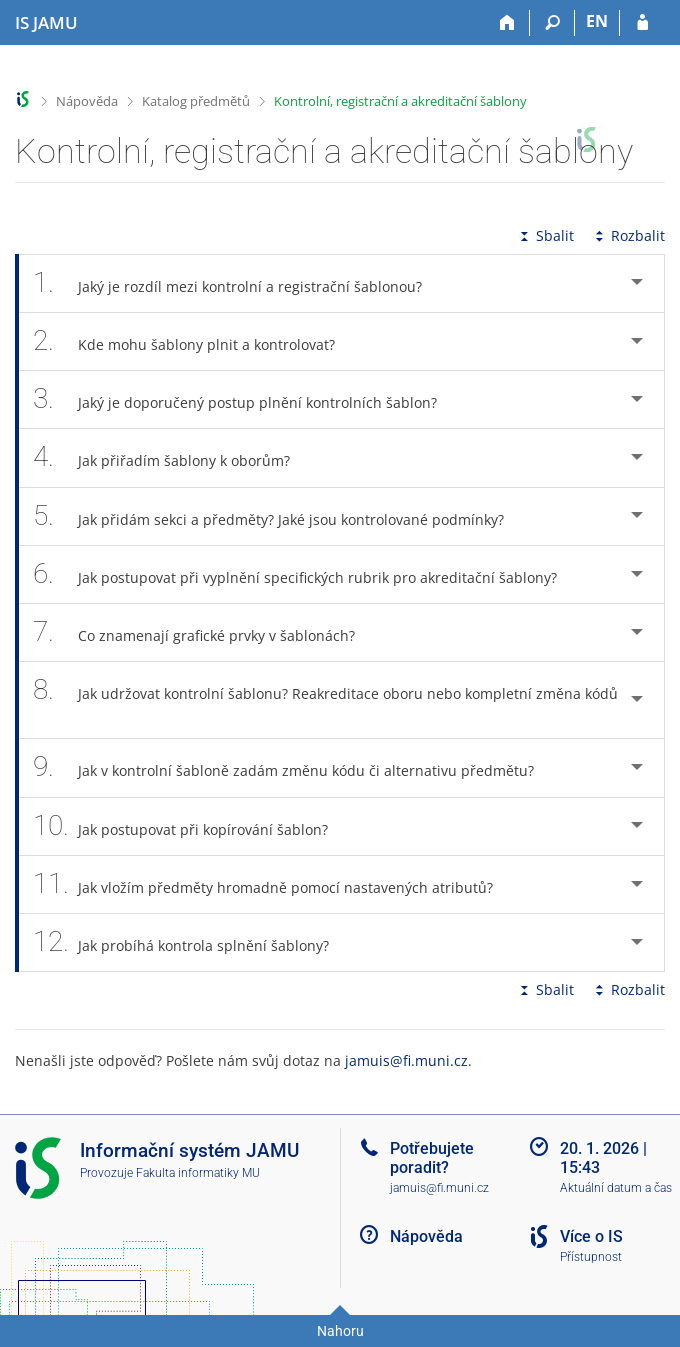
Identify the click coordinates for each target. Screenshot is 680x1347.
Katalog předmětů (196, 101)
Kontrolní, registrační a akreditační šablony (400, 101)
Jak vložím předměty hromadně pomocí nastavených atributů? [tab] (274, 884)
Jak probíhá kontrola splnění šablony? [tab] (192, 942)
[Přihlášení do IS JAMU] (642, 23)
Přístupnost (591, 1257)
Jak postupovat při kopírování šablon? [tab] (191, 826)
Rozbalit (628, 235)
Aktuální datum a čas (616, 1188)
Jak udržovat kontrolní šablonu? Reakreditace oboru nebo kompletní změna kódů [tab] (325, 700)
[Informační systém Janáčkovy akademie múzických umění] (46, 23)
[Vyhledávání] (552, 23)
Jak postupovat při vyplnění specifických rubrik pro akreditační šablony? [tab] (306, 574)
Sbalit (545, 235)
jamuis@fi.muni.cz (406, 1060)
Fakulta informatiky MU (198, 1173)
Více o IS (591, 1236)
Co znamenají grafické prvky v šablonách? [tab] (205, 632)
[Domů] (507, 23)
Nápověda (87, 101)
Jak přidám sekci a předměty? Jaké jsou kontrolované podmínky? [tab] (279, 516)
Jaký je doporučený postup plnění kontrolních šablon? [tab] (246, 399)
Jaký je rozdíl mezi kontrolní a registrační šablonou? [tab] (238, 283)
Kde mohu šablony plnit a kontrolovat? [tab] (195, 341)
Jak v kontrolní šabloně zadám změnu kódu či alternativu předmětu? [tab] (294, 767)
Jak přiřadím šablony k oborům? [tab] (172, 457)
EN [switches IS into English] (597, 21)
